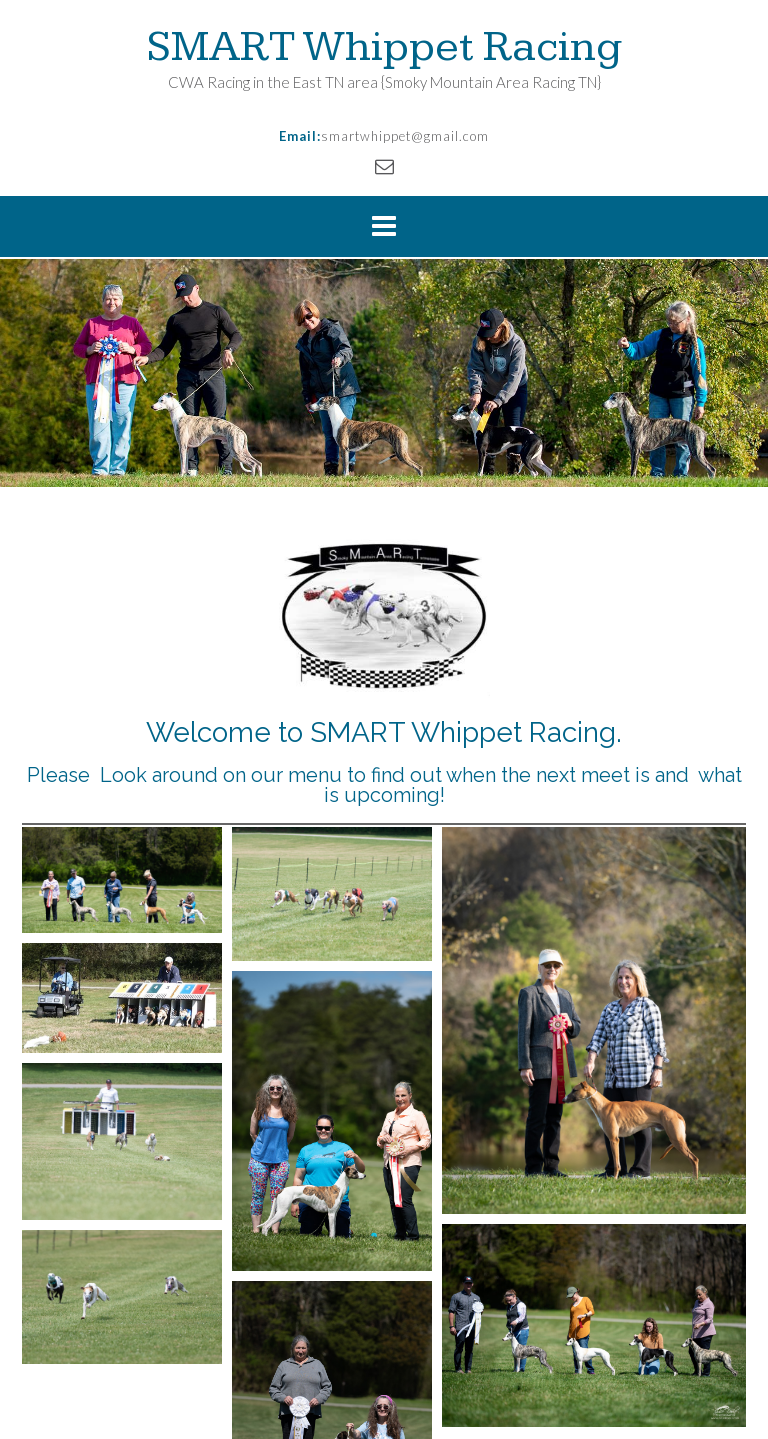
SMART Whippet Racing (384, 47)
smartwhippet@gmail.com (405, 136)
